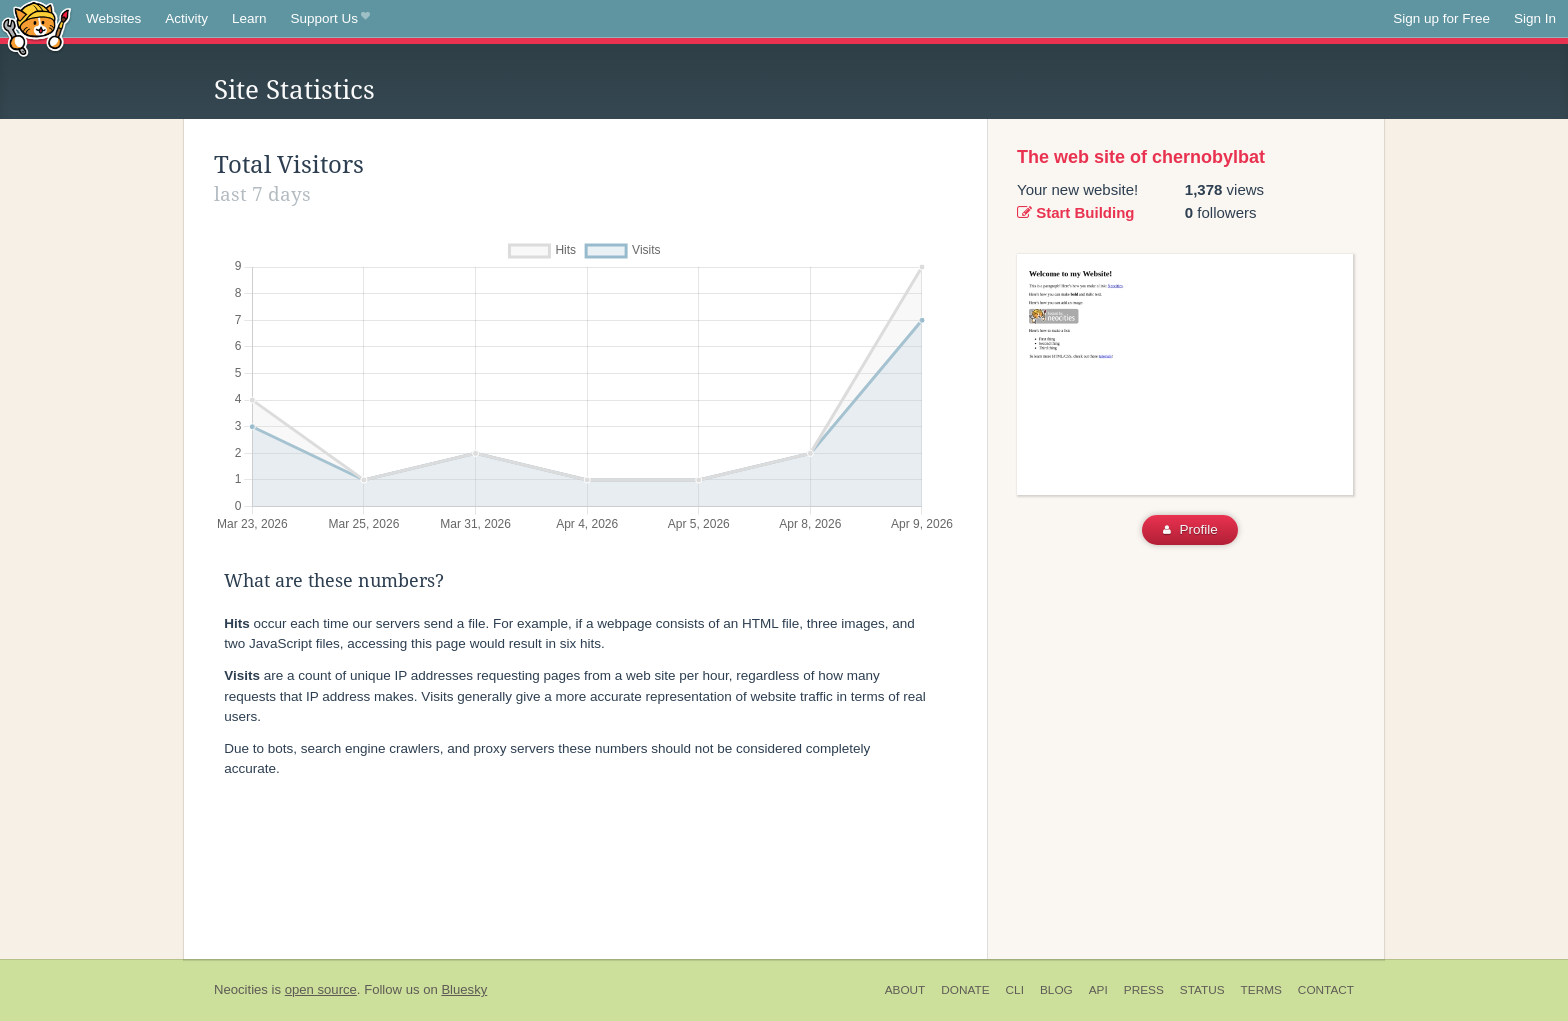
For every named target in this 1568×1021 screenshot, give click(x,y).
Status (1202, 990)
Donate (965, 990)
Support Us (330, 19)
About (905, 990)
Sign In (1535, 18)
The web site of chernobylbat (1141, 157)
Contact (1326, 990)
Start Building (1076, 212)
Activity (186, 18)
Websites (113, 18)
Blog (1056, 990)
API (1098, 990)
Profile (1190, 529)
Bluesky (464, 989)
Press (1144, 990)
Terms (1261, 990)
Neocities (241, 989)
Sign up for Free (1441, 18)
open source (321, 989)
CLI (1015, 990)
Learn (249, 18)
